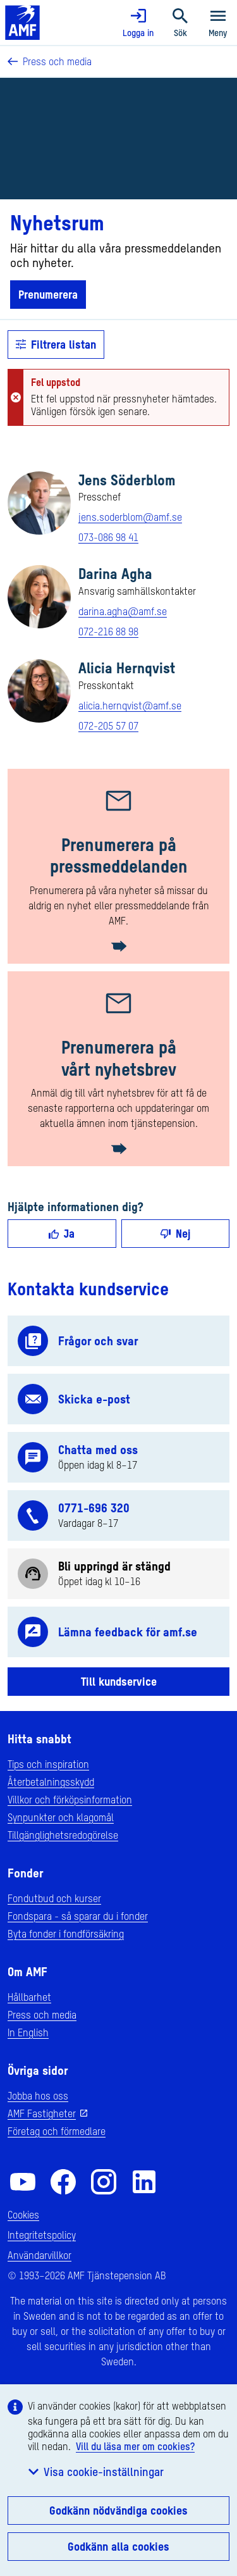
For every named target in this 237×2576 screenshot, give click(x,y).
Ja (62, 1233)
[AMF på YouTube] (23, 2182)
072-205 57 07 (108, 725)
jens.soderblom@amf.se (130, 517)
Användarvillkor (39, 2255)
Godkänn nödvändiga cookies (118, 2510)
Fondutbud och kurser (54, 1898)
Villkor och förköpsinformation (70, 1799)
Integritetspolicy (42, 2235)
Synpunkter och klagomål (61, 1817)
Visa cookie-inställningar (96, 2472)
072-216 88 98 (108, 631)
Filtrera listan (56, 344)
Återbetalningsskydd (51, 1782)
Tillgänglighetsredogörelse (63, 1835)
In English (28, 2032)
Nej (175, 1233)
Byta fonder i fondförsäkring (66, 1933)
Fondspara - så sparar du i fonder (78, 1916)
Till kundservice (119, 1681)
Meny (218, 23)
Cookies (23, 2214)
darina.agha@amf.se (122, 611)
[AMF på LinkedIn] (144, 2182)
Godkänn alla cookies (118, 2546)
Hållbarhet (29, 1997)
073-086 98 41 (108, 537)
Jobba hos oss (38, 2095)
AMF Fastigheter (42, 2113)
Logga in (138, 23)
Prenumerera (48, 294)
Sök (180, 23)
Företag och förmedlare (57, 2131)
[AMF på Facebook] (63, 2182)
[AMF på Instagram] (103, 2182)
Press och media (50, 61)
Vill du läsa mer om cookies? (135, 2446)
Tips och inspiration (48, 1764)
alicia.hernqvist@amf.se (129, 705)
